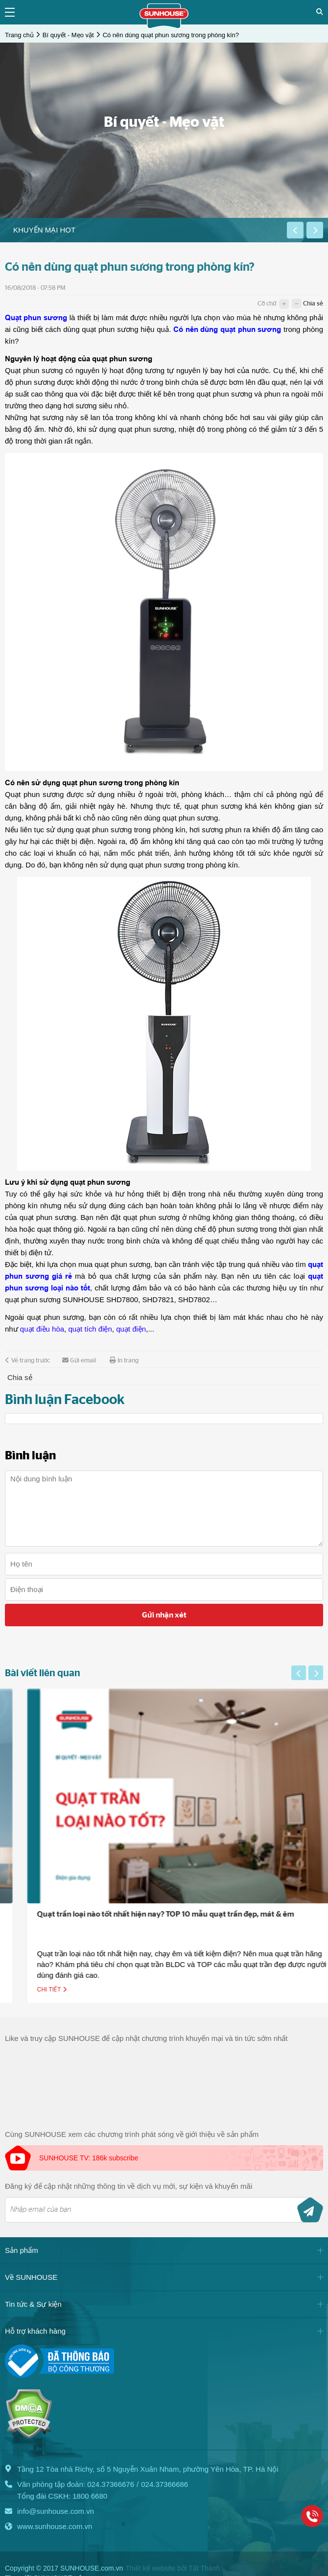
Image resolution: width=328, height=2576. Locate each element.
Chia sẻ (313, 304)
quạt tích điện (90, 1329)
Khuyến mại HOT (44, 230)
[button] (295, 230)
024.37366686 (164, 2484)
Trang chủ (19, 35)
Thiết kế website (150, 2568)
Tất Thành (204, 2568)
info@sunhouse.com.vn (55, 2511)
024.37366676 (110, 2484)
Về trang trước (27, 1360)
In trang (124, 1360)
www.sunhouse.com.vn (54, 2526)
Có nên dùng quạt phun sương (227, 329)
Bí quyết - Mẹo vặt (68, 35)
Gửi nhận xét (164, 1615)
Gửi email (79, 1360)
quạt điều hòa (42, 1329)
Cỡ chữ (267, 304)
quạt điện (131, 1329)
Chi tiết (107, 1989)
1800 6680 (89, 2496)
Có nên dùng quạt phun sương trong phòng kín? (171, 35)
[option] (143, 230)
